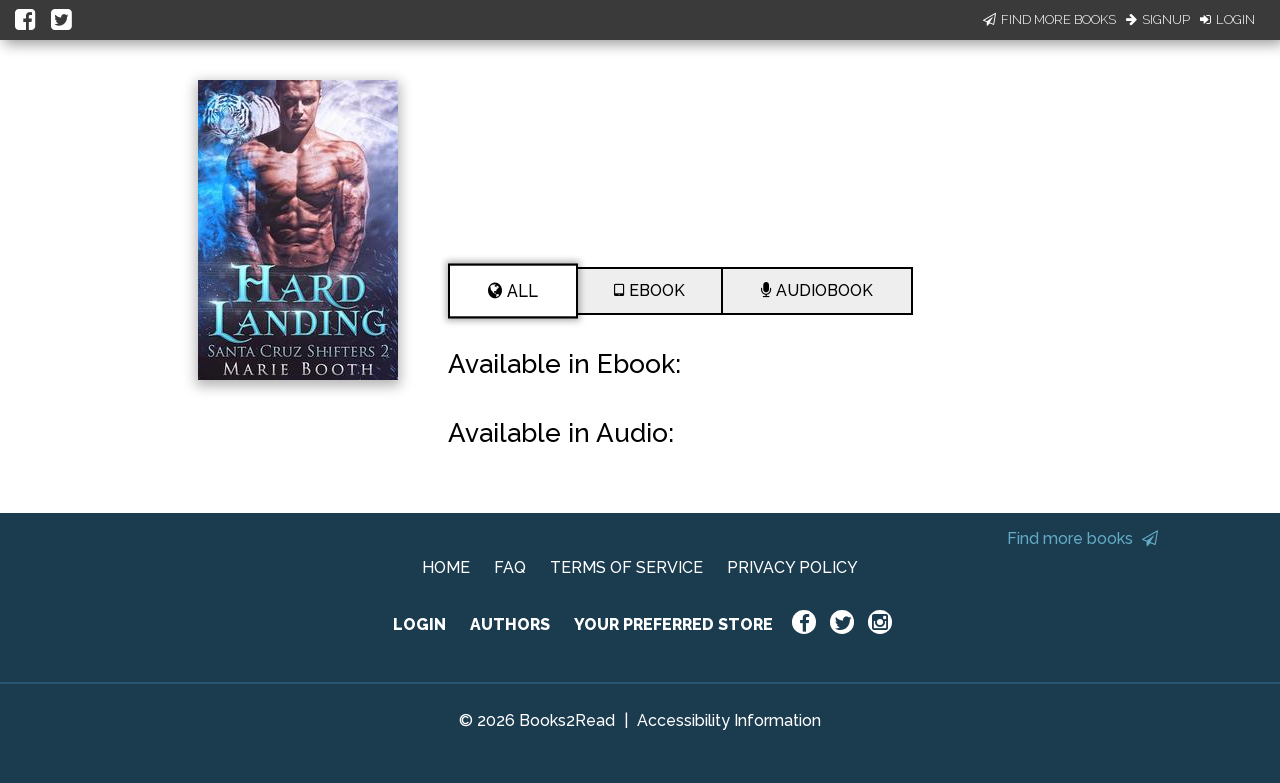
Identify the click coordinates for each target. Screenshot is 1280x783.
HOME (446, 567)
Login (1227, 19)
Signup (1158, 19)
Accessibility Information (729, 720)
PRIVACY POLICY (792, 567)
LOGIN (419, 624)
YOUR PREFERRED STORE (673, 624)
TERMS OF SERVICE (626, 567)
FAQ (510, 567)
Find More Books (1049, 19)
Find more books (1082, 538)
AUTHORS (510, 624)
